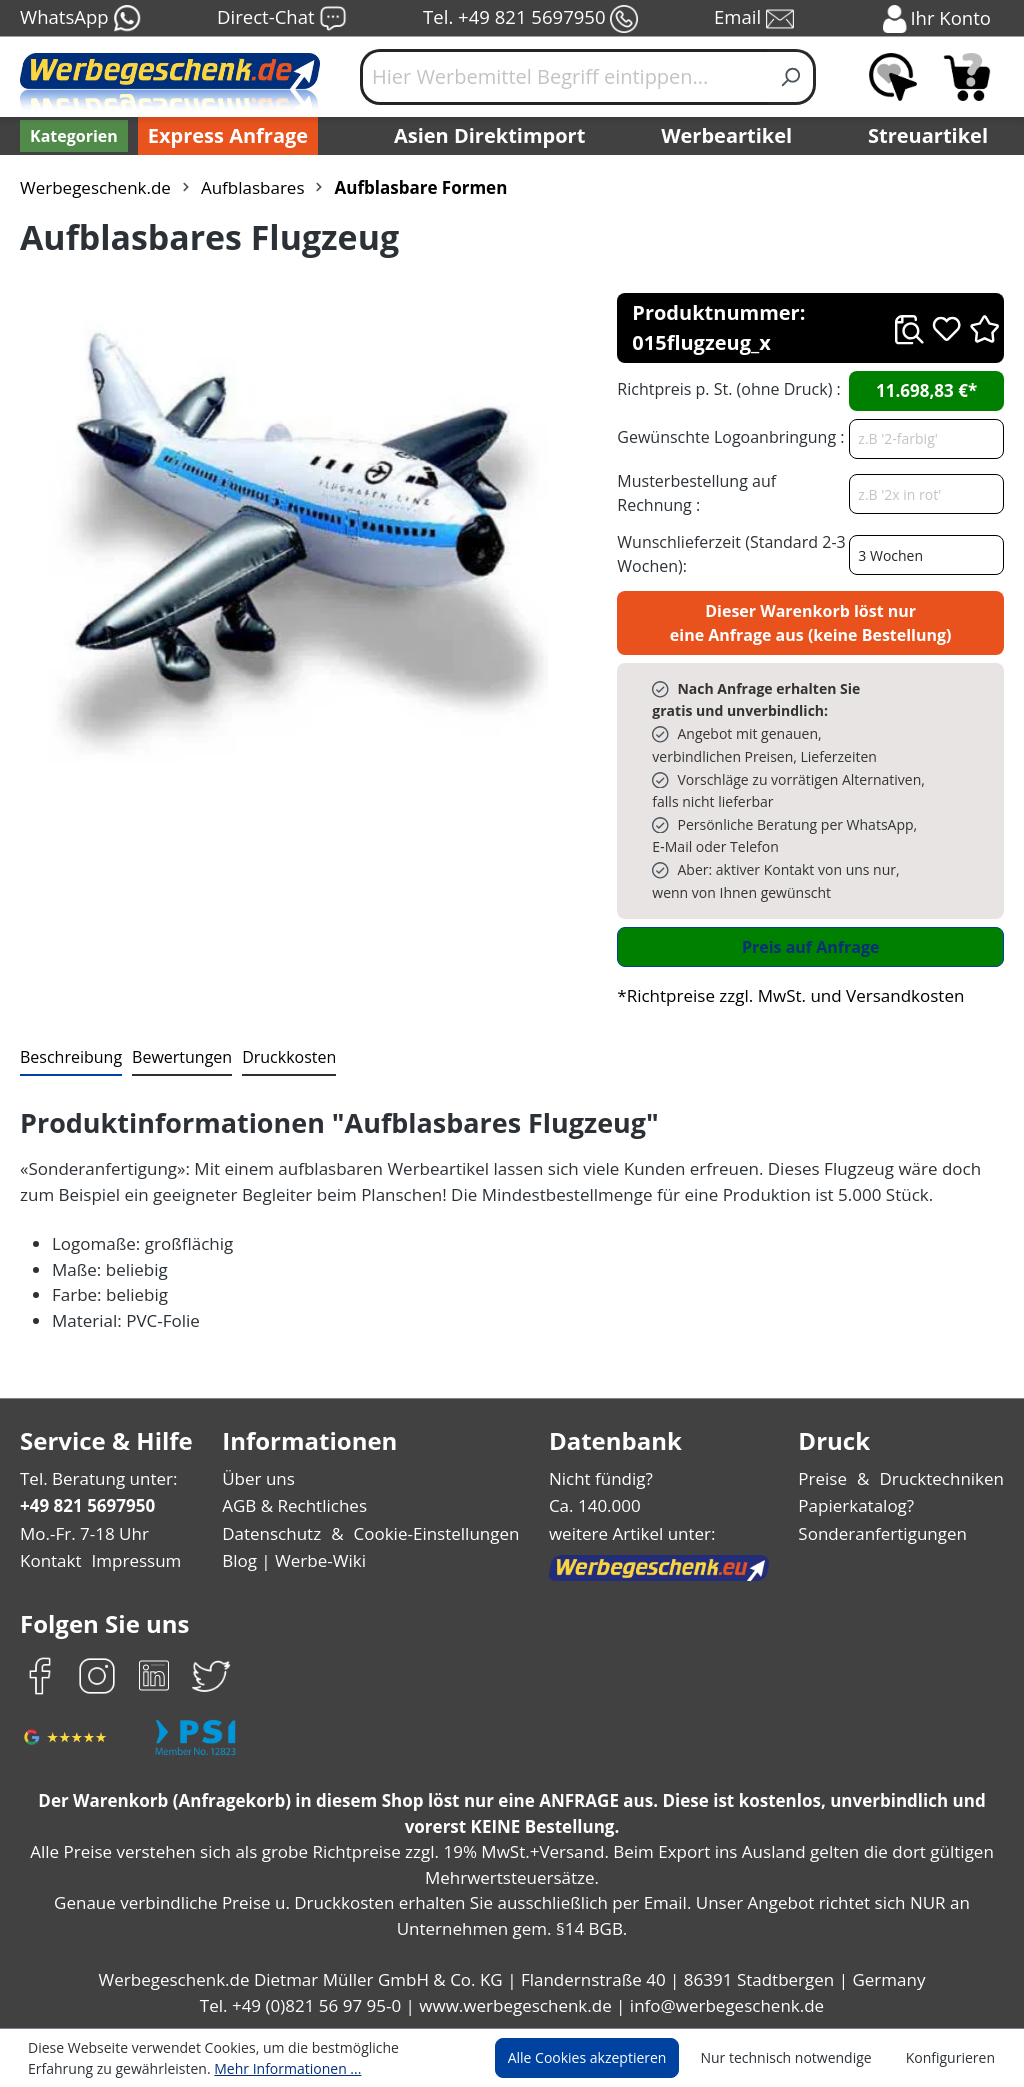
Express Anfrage (223, 136)
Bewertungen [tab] (175, 1056)
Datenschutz (273, 1533)
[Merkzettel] (893, 77)
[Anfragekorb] (967, 77)
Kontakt (49, 1560)
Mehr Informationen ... (190, 2068)
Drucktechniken (945, 1478)
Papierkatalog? (863, 1505)
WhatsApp (79, 19)
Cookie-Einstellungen (432, 1533)
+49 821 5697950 (86, 1505)
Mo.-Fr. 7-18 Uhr (82, 1533)
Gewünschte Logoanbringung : (726, 436)
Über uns (260, 1478)
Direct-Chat (281, 19)
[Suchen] (791, 77)
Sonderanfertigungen (886, 1533)
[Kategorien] (72, 136)
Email (756, 19)
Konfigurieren (953, 2058)
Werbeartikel (729, 136)
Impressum (130, 1560)
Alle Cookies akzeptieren (606, 2058)
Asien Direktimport (490, 136)
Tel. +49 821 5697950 (530, 19)
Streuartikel (933, 136)
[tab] (69, 1058)
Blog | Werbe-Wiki (293, 1560)
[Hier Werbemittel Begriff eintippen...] (564, 77)
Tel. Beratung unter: (94, 1478)
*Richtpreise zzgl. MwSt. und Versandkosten (784, 995)
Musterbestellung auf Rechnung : (730, 492)
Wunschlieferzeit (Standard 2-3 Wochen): (726, 553)
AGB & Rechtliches (298, 1505)
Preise (831, 1478)
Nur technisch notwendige (797, 2058)
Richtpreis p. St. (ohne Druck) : (726, 388)
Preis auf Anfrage (811, 946)
